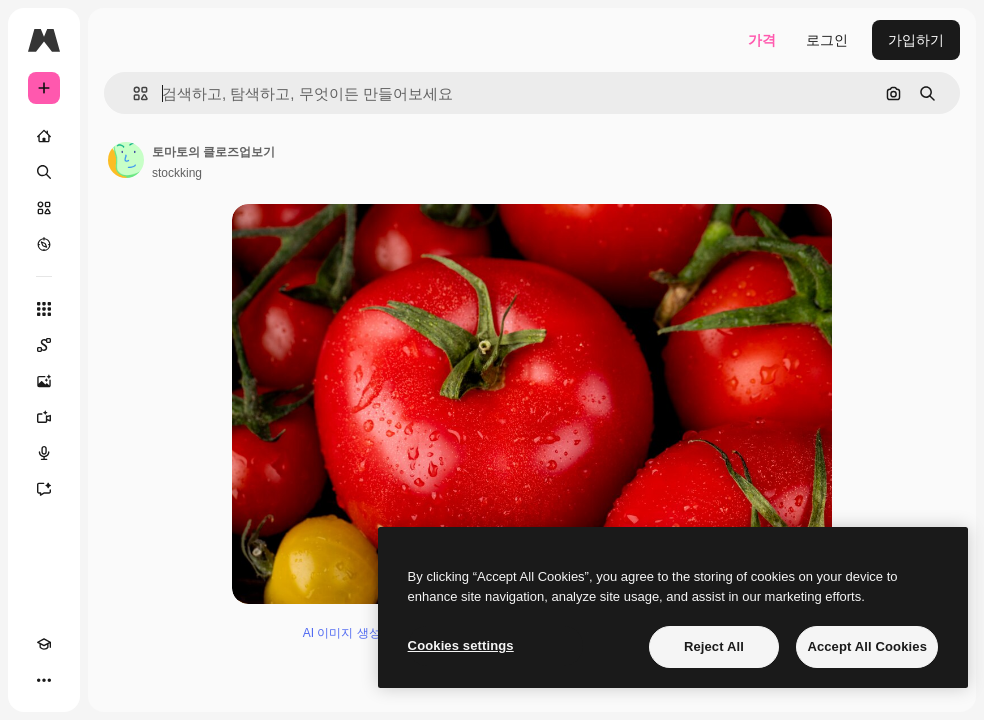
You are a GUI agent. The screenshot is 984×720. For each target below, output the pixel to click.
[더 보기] (44, 680)
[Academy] (44, 644)
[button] (132, 93)
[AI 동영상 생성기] (44, 417)
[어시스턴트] (44, 489)
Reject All (714, 646)
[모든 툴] (44, 309)
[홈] (44, 136)
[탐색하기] (44, 244)
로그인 (827, 40)
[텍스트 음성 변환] (44, 453)
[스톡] (44, 208)
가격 (762, 40)
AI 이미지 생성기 (348, 633)
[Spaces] (44, 345)
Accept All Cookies (867, 646)
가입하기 (916, 40)
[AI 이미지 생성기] (44, 381)
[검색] (44, 172)
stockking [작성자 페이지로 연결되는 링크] (177, 173)
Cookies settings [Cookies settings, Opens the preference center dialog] (461, 645)
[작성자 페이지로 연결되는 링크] (126, 160)
